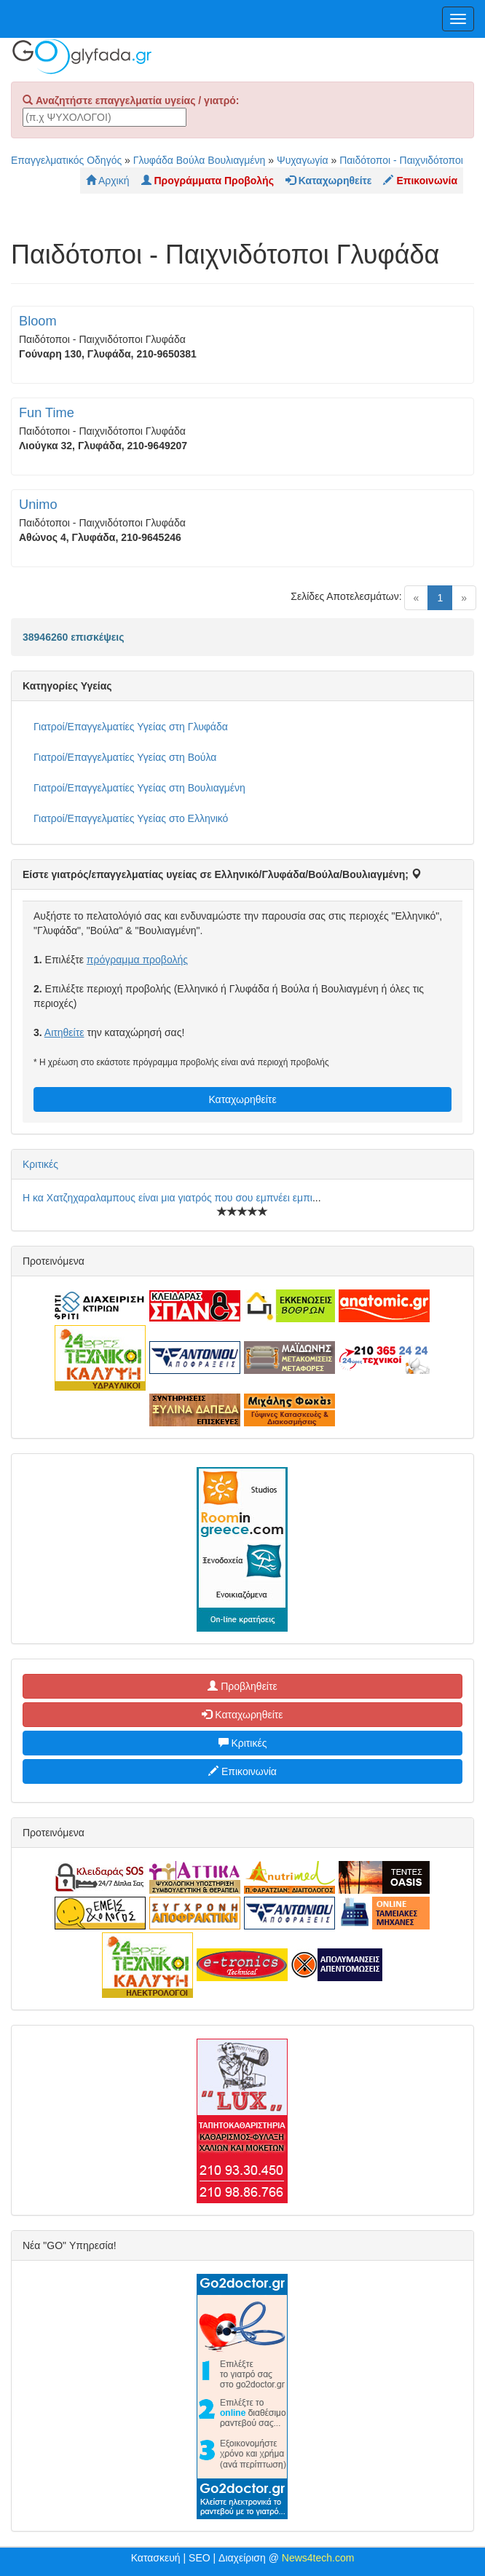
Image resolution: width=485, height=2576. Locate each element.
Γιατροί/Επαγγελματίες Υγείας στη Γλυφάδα (130, 726)
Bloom (38, 321)
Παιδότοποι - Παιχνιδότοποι (401, 160)
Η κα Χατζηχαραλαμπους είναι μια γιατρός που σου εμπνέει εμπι (167, 1198)
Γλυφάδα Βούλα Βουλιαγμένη (199, 160)
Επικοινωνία (242, 1771)
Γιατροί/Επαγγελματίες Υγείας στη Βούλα (124, 757)
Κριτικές (40, 1164)
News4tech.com (318, 2558)
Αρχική (108, 180)
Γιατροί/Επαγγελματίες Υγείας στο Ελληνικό (130, 818)
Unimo (38, 504)
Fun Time (46, 413)
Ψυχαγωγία (302, 160)
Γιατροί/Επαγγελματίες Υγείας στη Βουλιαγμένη (139, 788)
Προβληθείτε (242, 1686)
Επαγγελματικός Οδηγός (66, 160)
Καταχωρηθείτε (242, 1099)
